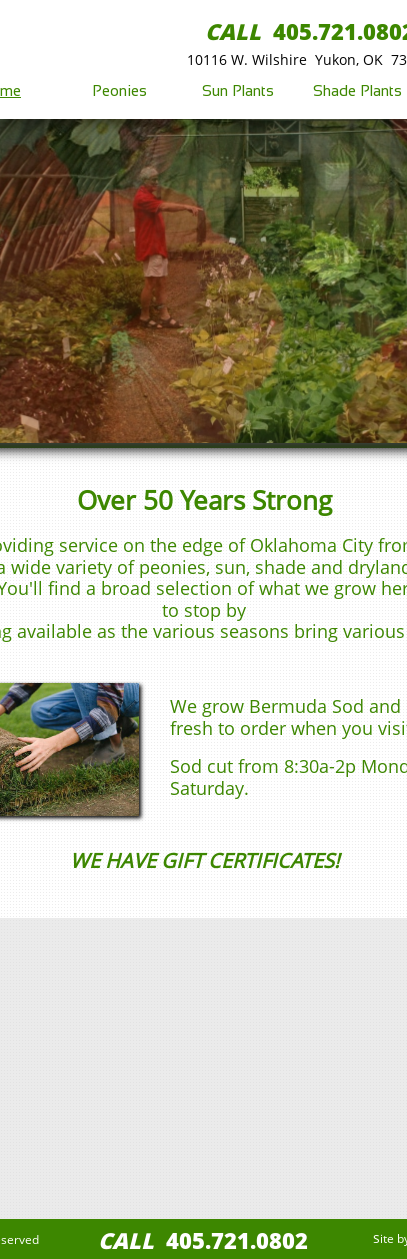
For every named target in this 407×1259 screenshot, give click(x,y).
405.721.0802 (237, 1240)
